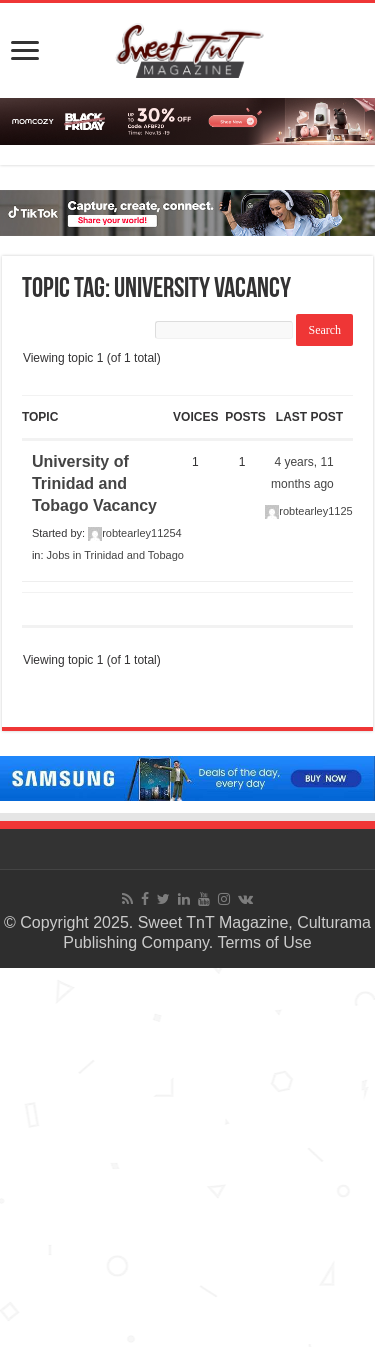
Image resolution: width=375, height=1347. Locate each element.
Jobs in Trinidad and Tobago (115, 555)
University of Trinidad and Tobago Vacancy (94, 483)
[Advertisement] (187, 1155)
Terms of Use (264, 942)
